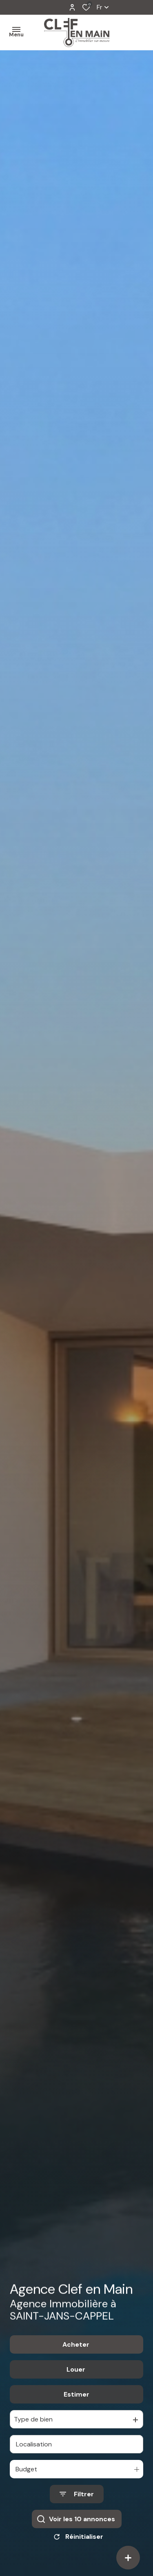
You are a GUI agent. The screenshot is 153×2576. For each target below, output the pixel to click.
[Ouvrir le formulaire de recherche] (77, 2504)
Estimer (76, 2404)
